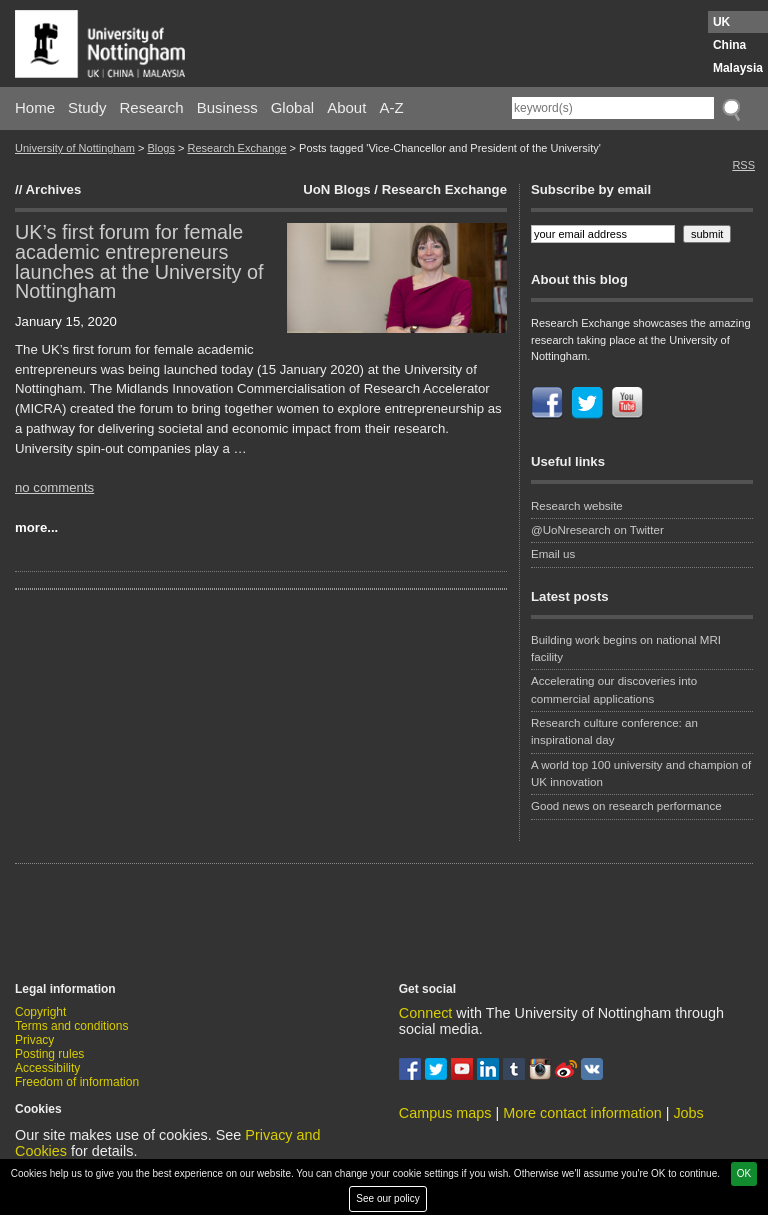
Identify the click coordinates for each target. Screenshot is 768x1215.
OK (744, 1173)
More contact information (582, 1113)
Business (227, 107)
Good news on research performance (628, 806)
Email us (553, 554)
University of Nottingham (75, 148)
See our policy (387, 1198)
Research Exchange (236, 148)
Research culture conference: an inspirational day (614, 731)
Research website (577, 506)
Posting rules (49, 1054)
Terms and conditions (71, 1026)
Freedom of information (77, 1082)
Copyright (40, 1012)
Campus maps (445, 1113)
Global (292, 107)
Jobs (688, 1113)
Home (35, 107)
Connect (426, 1013)
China (729, 45)
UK (721, 22)
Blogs (161, 148)
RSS (743, 165)
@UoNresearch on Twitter (597, 530)
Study (87, 107)
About (346, 107)
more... (36, 527)
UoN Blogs (336, 189)
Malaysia (738, 68)
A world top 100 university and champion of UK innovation (641, 773)
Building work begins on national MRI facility (626, 648)
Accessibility (47, 1068)
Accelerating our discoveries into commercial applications (614, 689)
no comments (54, 487)
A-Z (391, 107)
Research (152, 107)
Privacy (34, 1040)
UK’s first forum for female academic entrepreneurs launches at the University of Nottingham (139, 261)
